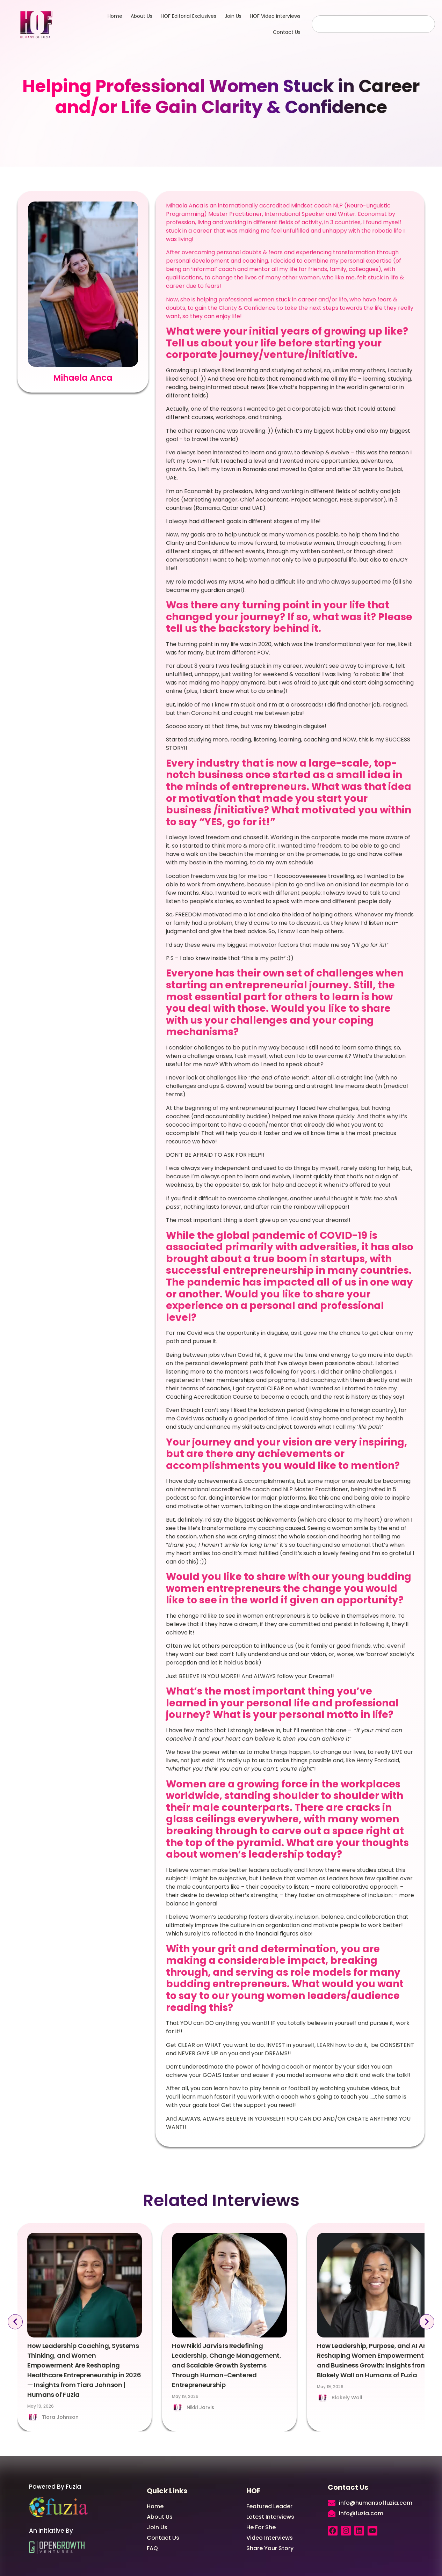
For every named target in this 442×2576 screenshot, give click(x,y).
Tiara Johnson (60, 2417)
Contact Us (286, 32)
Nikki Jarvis (200, 2407)
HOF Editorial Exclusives (188, 16)
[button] (14, 2321)
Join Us (233, 16)
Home (115, 16)
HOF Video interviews (275, 16)
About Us (141, 16)
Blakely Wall (347, 2397)
